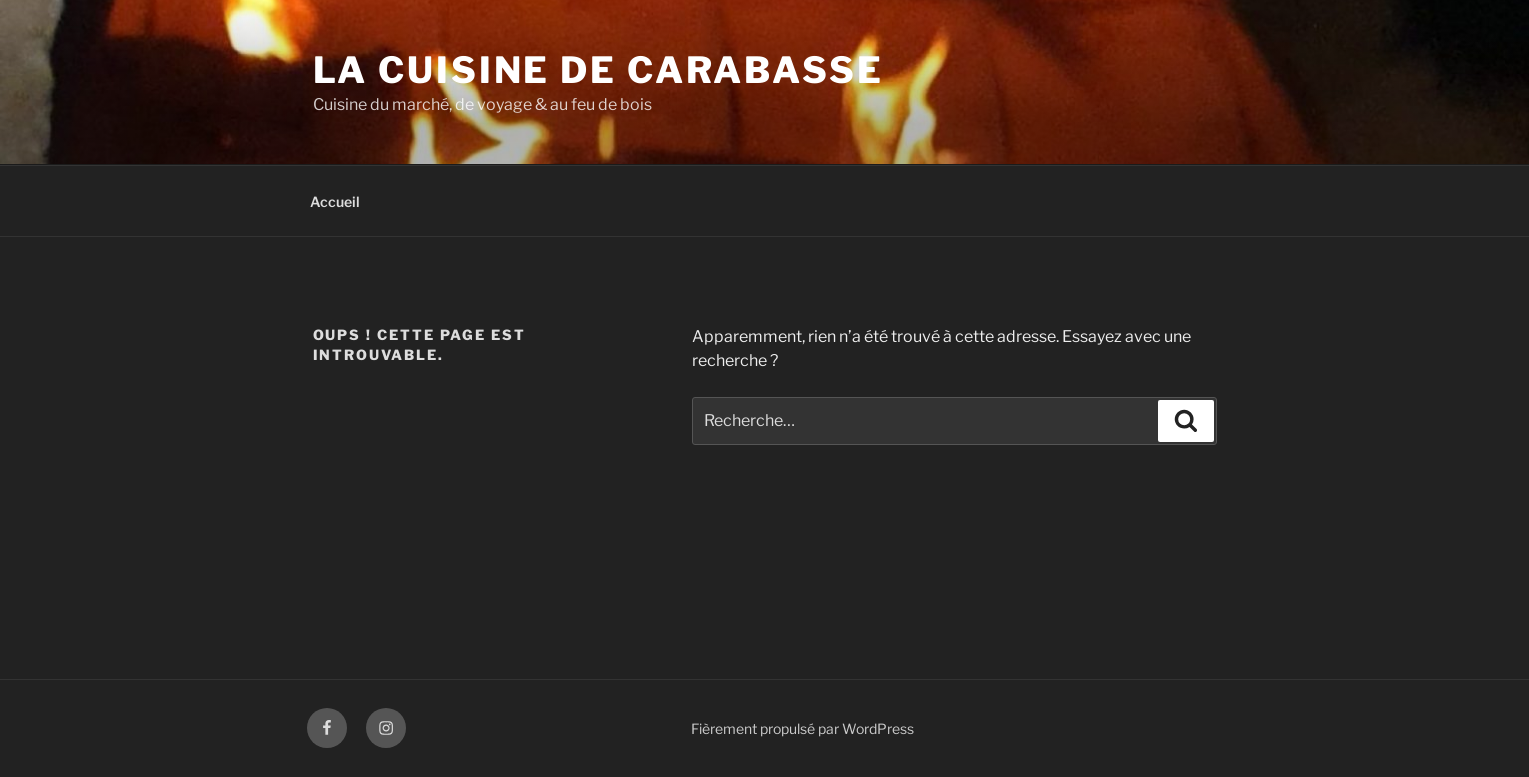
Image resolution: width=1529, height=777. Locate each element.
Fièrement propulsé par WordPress (802, 728)
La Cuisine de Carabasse (598, 70)
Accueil (335, 201)
